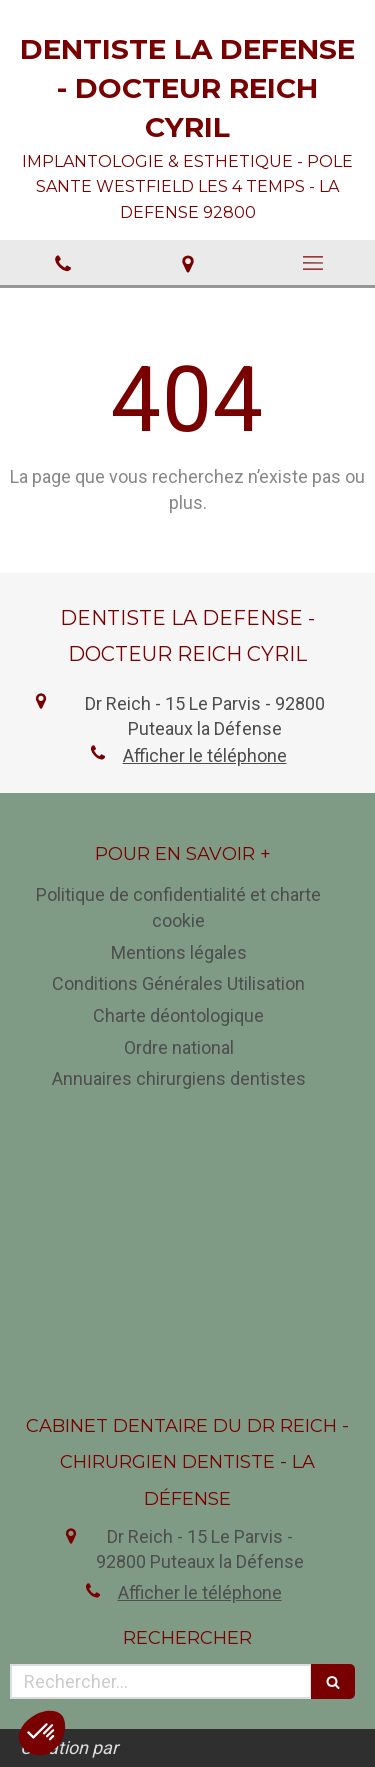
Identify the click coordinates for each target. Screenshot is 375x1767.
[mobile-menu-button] (312, 263)
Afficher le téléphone (205, 755)
